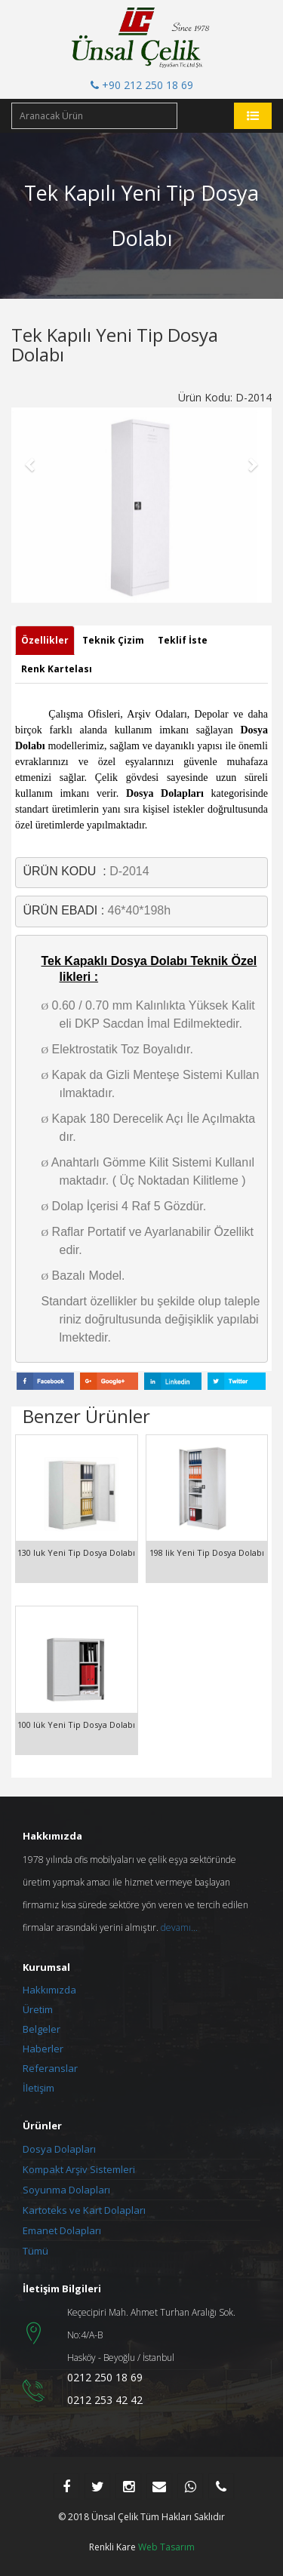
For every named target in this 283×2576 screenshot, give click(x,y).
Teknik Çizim (113, 640)
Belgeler (41, 2029)
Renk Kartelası (56, 668)
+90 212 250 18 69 (142, 85)
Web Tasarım (166, 2547)
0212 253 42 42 (105, 2400)
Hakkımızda (49, 1990)
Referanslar (50, 2068)
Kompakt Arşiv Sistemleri (79, 2169)
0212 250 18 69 (105, 2377)
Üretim (38, 2009)
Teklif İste (183, 640)
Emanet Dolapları (62, 2230)
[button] (31, 464)
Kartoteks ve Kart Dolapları (84, 2210)
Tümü (35, 2251)
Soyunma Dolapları (66, 2189)
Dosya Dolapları (59, 2149)
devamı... (179, 1927)
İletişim (38, 2088)
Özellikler (45, 640)
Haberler (43, 2048)
